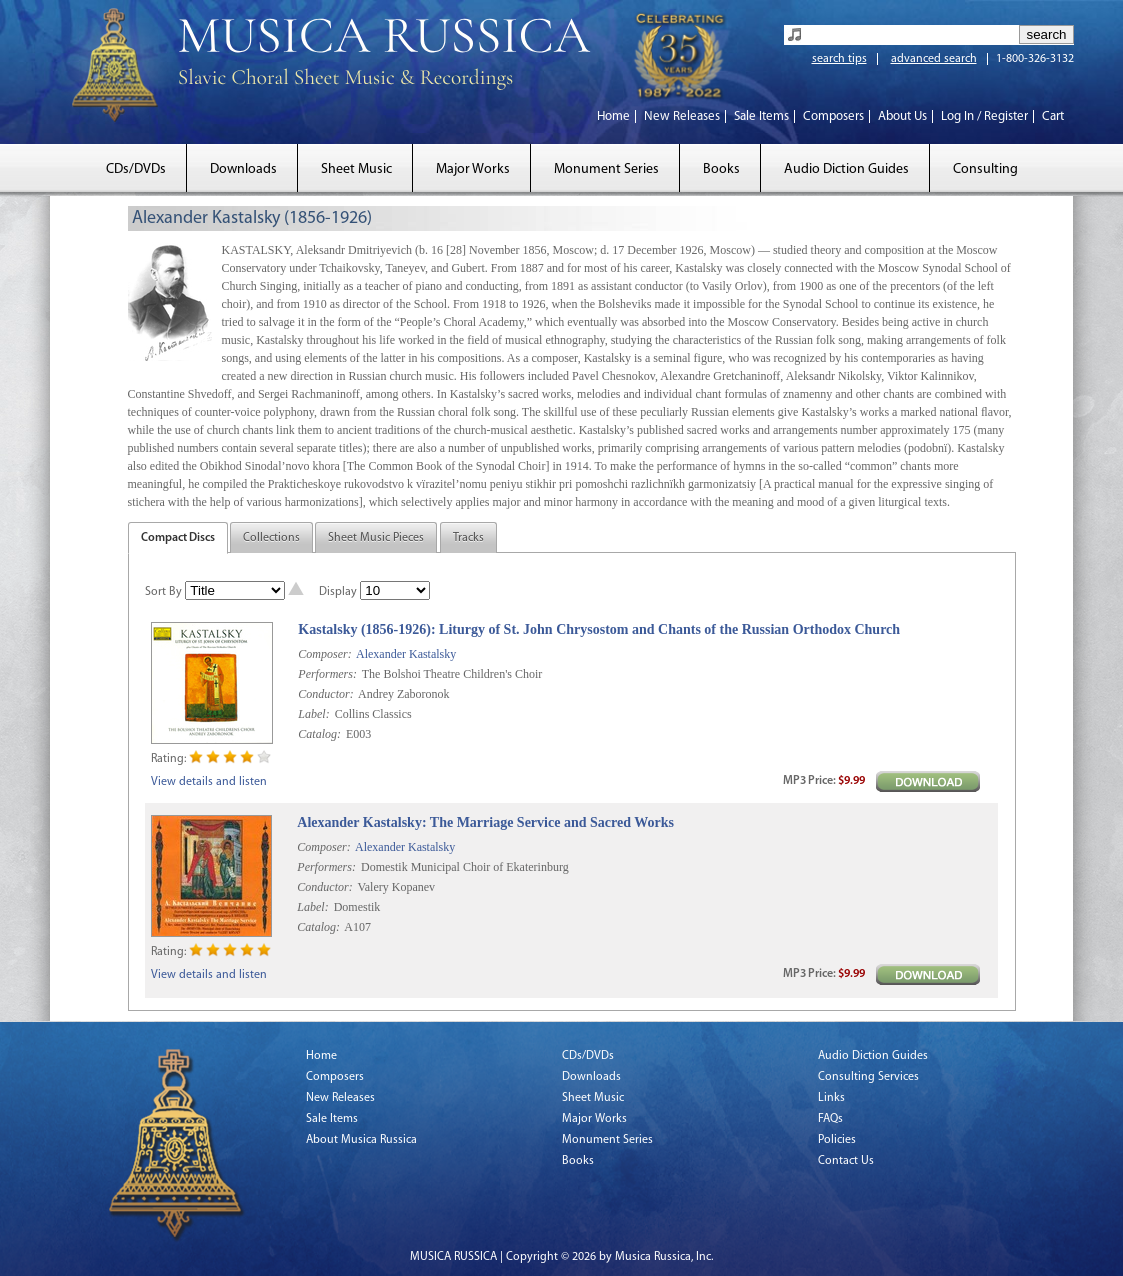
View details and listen (209, 782)
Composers (833, 116)
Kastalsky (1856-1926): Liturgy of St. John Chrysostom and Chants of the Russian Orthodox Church (599, 629)
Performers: (327, 674)
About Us (902, 116)
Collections (271, 538)
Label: (313, 714)
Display (338, 592)
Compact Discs (178, 538)
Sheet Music (356, 169)
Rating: (168, 759)
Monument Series (606, 169)
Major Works (473, 169)
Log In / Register (984, 116)
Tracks (468, 538)
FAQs (830, 1119)
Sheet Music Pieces (376, 538)
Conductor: (325, 694)
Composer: (324, 654)
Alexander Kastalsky (406, 654)
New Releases (682, 116)
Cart (1053, 116)
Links (831, 1098)
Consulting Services (868, 1077)
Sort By (163, 592)
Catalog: (319, 734)
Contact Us (846, 1161)
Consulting (985, 169)
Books (721, 169)
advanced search (934, 59)
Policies (837, 1140)
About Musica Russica (361, 1140)
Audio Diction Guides (846, 169)
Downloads (243, 169)
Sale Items (761, 116)
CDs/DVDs (136, 169)
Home (613, 116)
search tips (839, 59)
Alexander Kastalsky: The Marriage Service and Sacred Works (485, 822)
